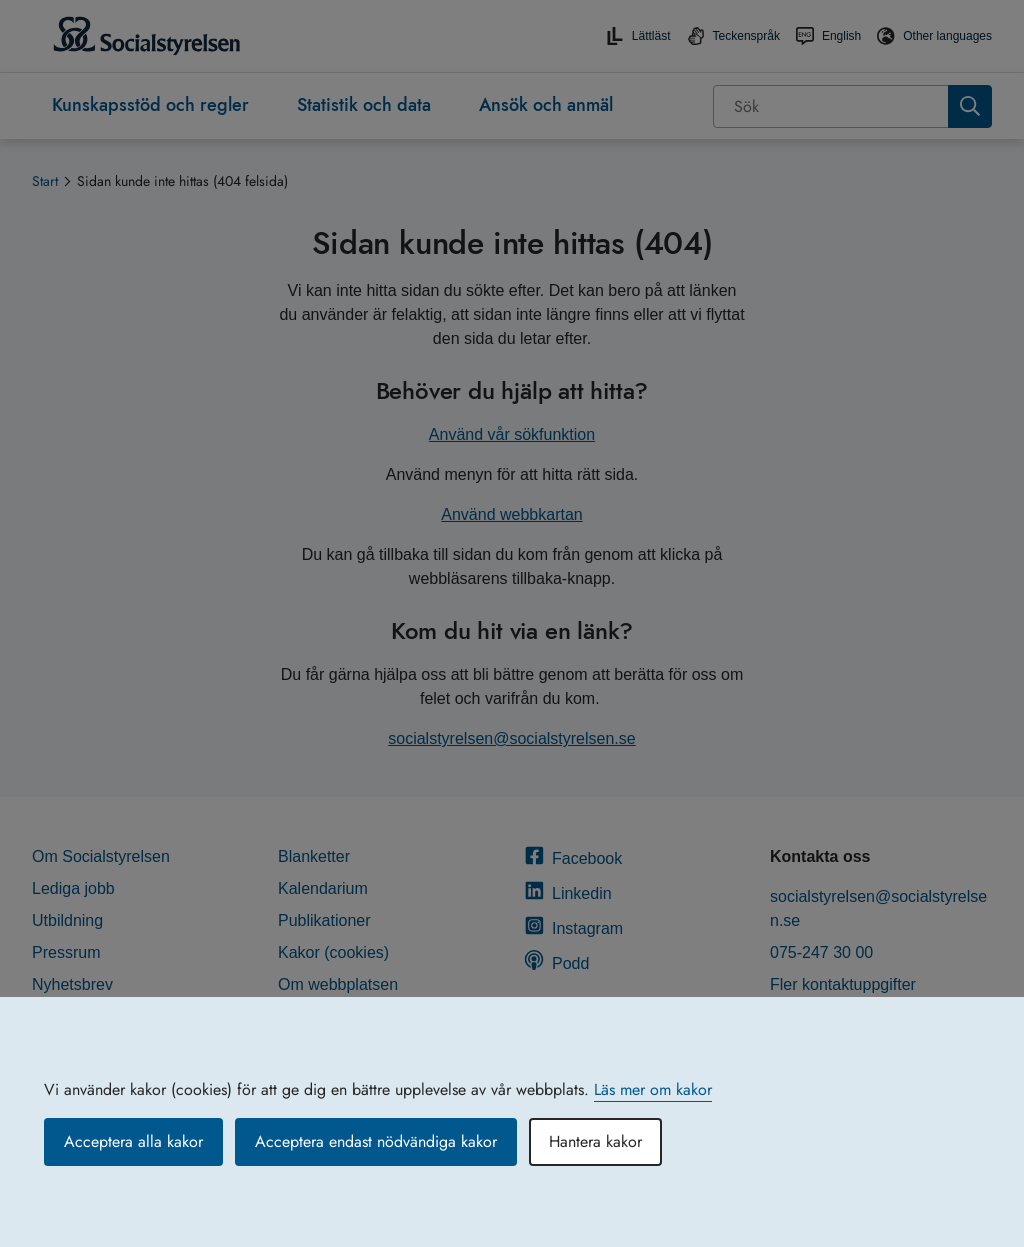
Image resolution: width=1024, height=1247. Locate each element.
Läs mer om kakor (653, 1089)
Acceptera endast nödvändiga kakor (376, 1141)
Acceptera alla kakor (133, 1141)
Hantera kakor (595, 1141)
